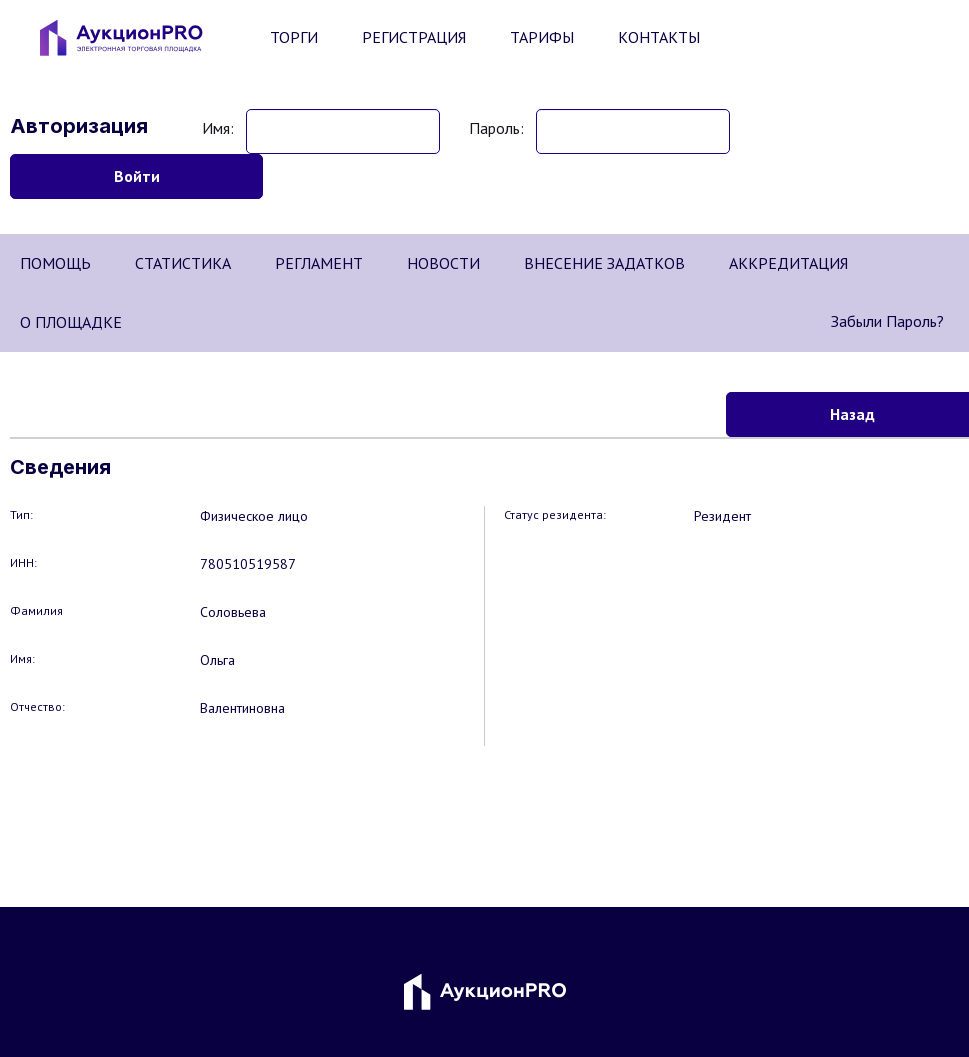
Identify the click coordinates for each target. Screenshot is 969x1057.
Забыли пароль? (887, 321)
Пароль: (496, 128)
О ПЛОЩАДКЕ (71, 322)
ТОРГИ (294, 37)
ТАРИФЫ (542, 37)
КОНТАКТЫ (659, 37)
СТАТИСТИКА (183, 263)
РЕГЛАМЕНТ (319, 263)
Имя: (218, 128)
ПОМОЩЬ (55, 263)
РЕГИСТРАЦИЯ (414, 37)
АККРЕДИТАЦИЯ (788, 263)
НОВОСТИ (443, 263)
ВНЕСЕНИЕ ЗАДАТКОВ (604, 263)
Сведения (60, 467)
